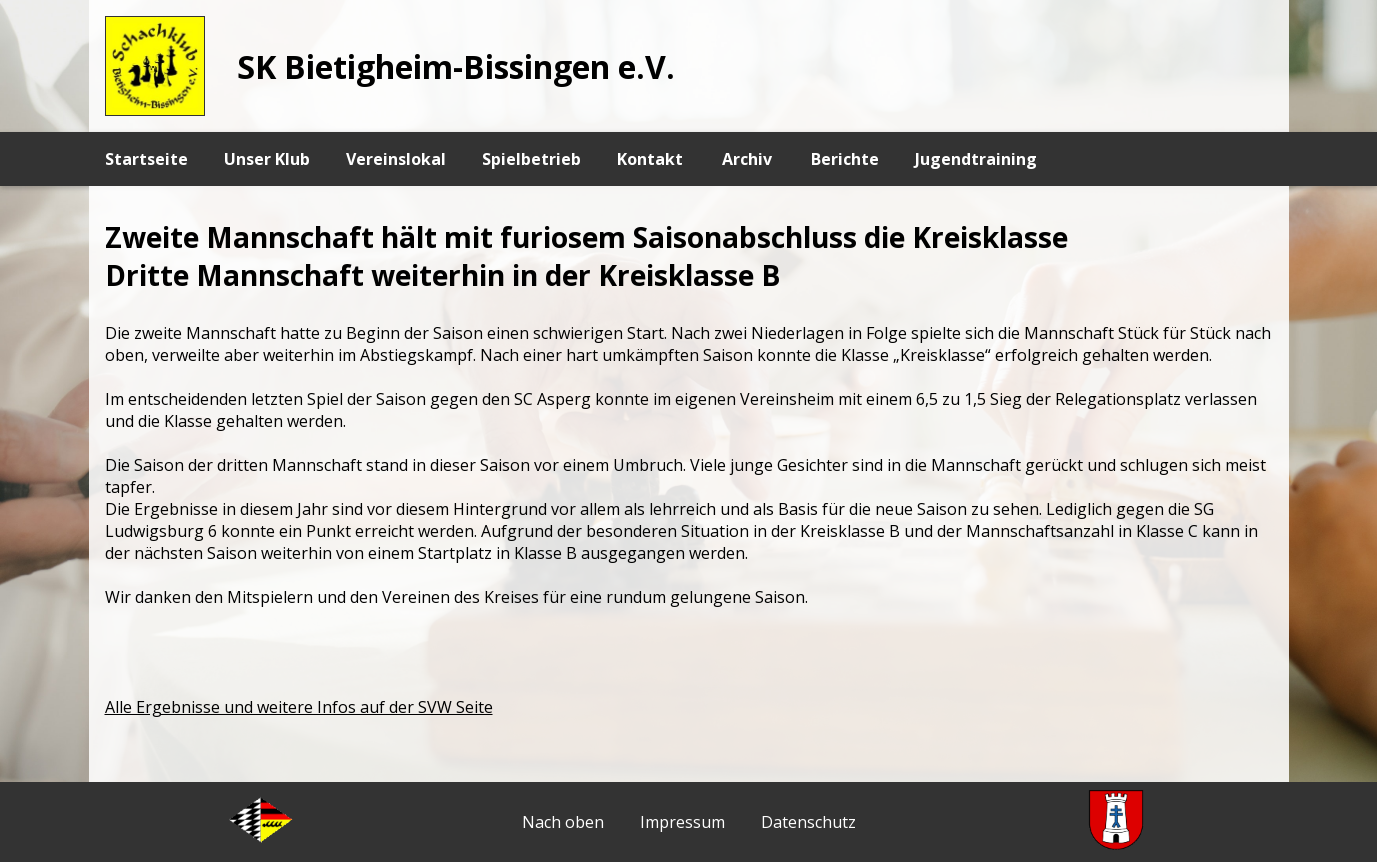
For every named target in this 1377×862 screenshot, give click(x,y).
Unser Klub (267, 159)
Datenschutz (808, 822)
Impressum (682, 822)
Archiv (747, 159)
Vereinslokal (396, 159)
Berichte (845, 159)
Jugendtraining (976, 159)
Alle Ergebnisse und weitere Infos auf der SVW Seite (299, 707)
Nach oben (563, 822)
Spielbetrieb (531, 159)
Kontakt (650, 159)
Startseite (146, 159)
